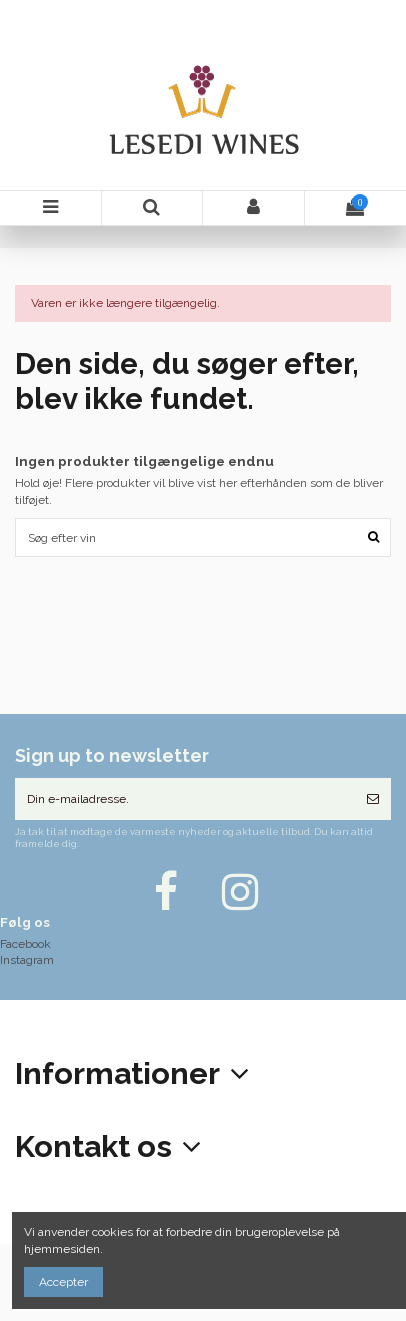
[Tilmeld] (373, 799)
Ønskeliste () (387, 13)
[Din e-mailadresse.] (185, 799)
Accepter (63, 1282)
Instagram (27, 960)
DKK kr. (367, 13)
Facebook (25, 944)
